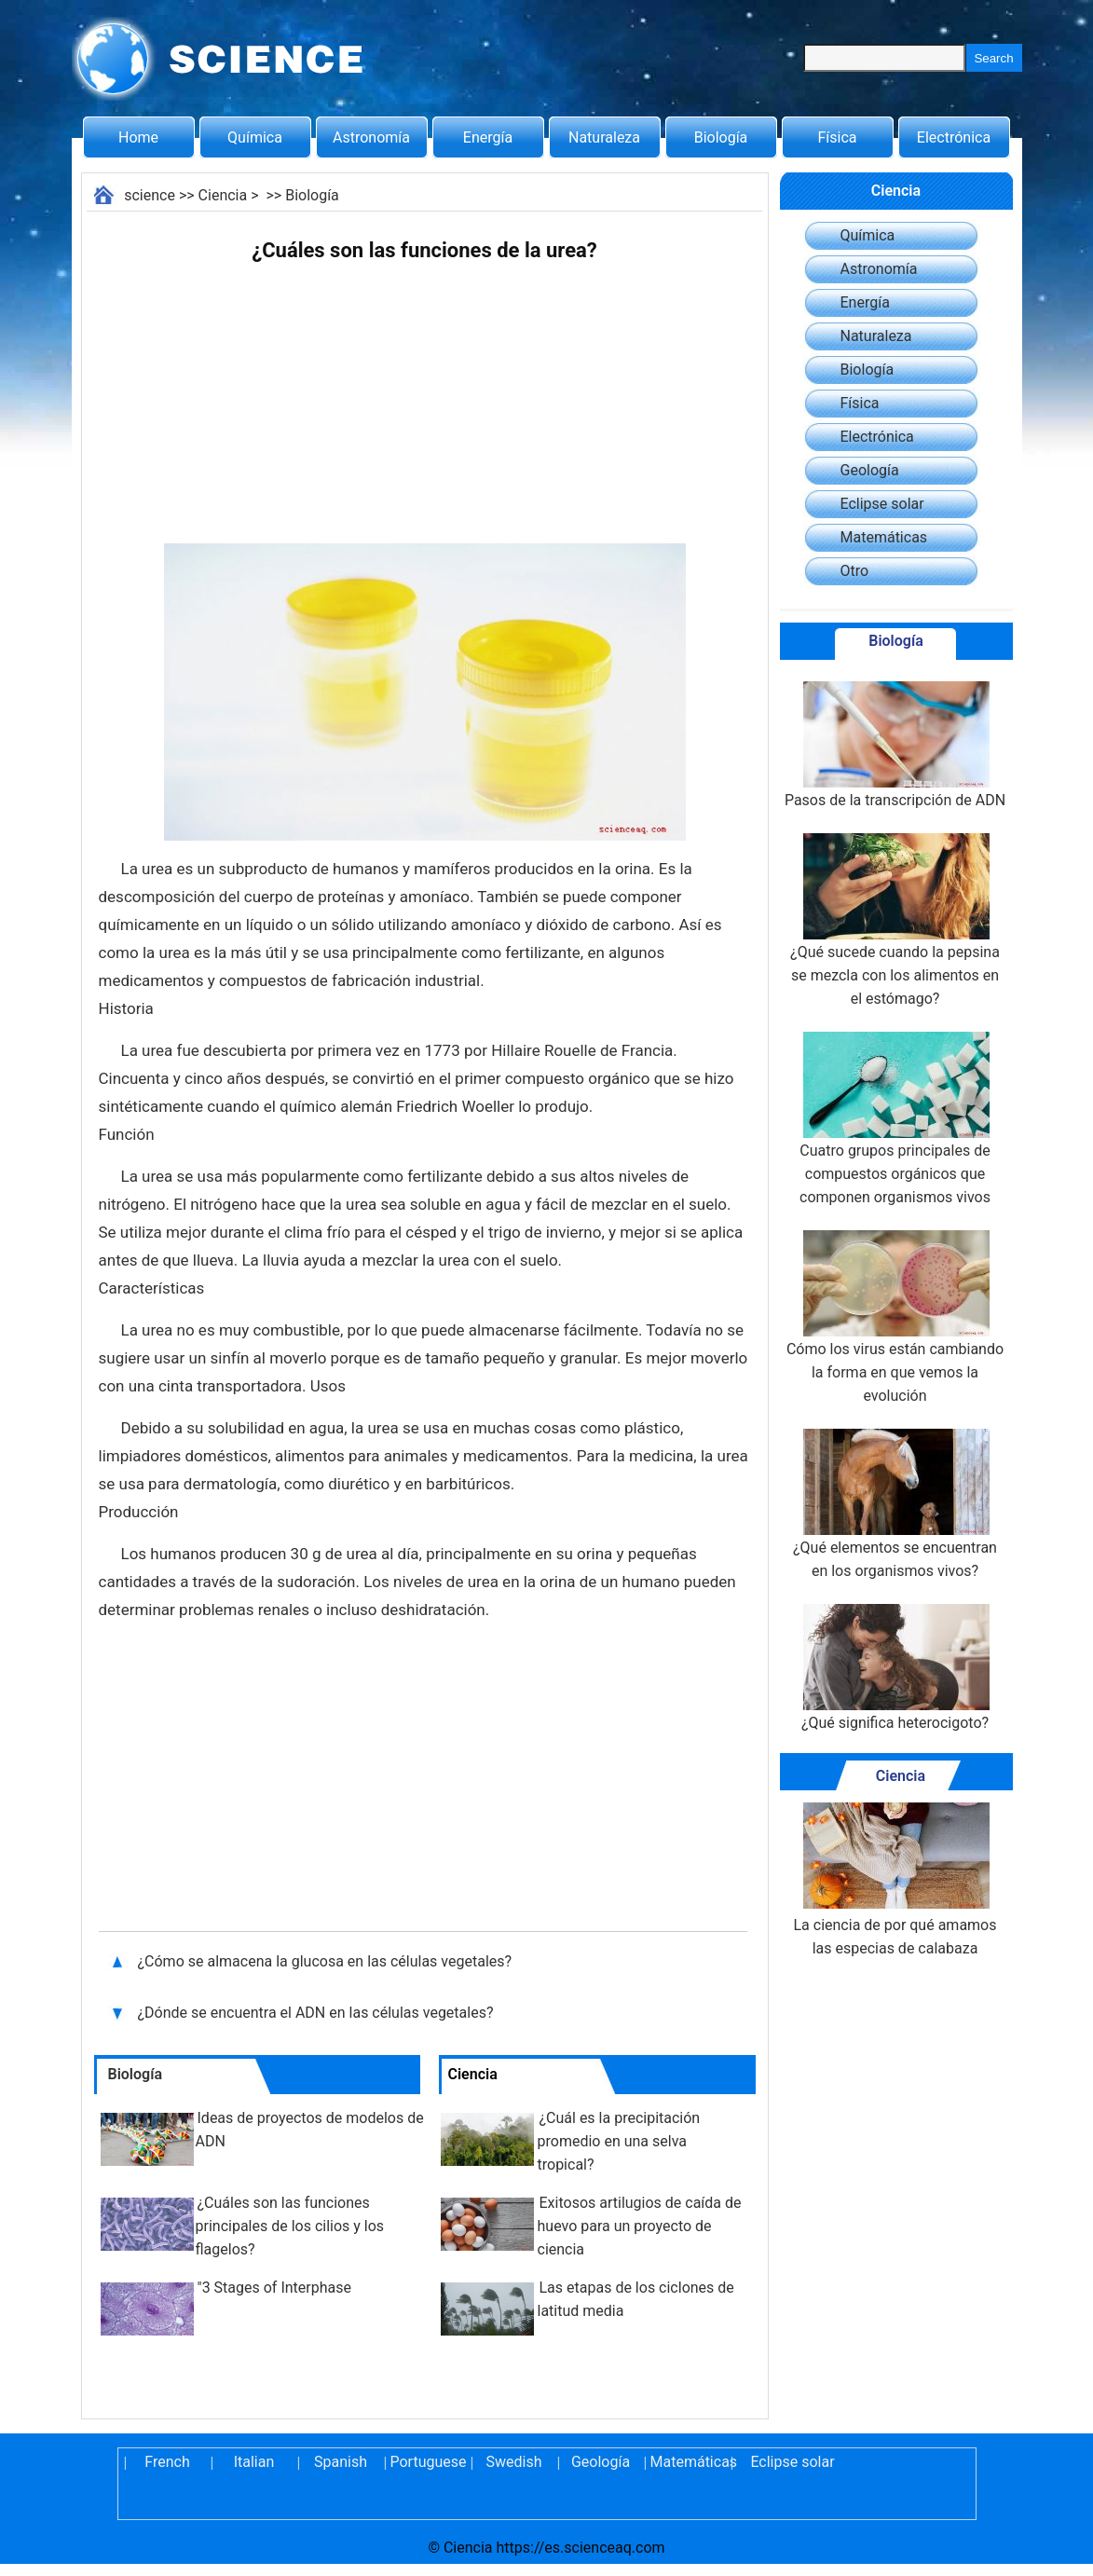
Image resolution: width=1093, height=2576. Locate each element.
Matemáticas (884, 537)
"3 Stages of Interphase (274, 2287)
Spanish (340, 2462)
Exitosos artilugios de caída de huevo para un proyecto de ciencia (640, 2226)
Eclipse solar (882, 504)
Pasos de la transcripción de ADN (895, 745)
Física (836, 137)
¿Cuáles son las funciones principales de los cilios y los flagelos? (290, 2226)
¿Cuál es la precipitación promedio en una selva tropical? (619, 2141)
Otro (854, 571)
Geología (869, 470)
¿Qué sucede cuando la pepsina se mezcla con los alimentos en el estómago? (895, 920)
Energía (487, 137)
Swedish (514, 2462)
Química (254, 137)
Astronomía (371, 137)
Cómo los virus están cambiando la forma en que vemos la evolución (895, 1317)
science (149, 195)
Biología (721, 137)
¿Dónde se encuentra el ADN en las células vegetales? (318, 2012)
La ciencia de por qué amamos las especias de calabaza (894, 1879)
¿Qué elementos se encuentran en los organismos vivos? (895, 1504)
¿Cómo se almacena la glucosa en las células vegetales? (327, 1961)
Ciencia (223, 195)
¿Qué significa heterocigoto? (895, 1668)
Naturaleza (604, 137)
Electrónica (954, 137)
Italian (254, 2462)
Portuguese (427, 2462)
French (166, 2462)
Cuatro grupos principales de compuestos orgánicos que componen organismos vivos (895, 1119)
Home (138, 137)
